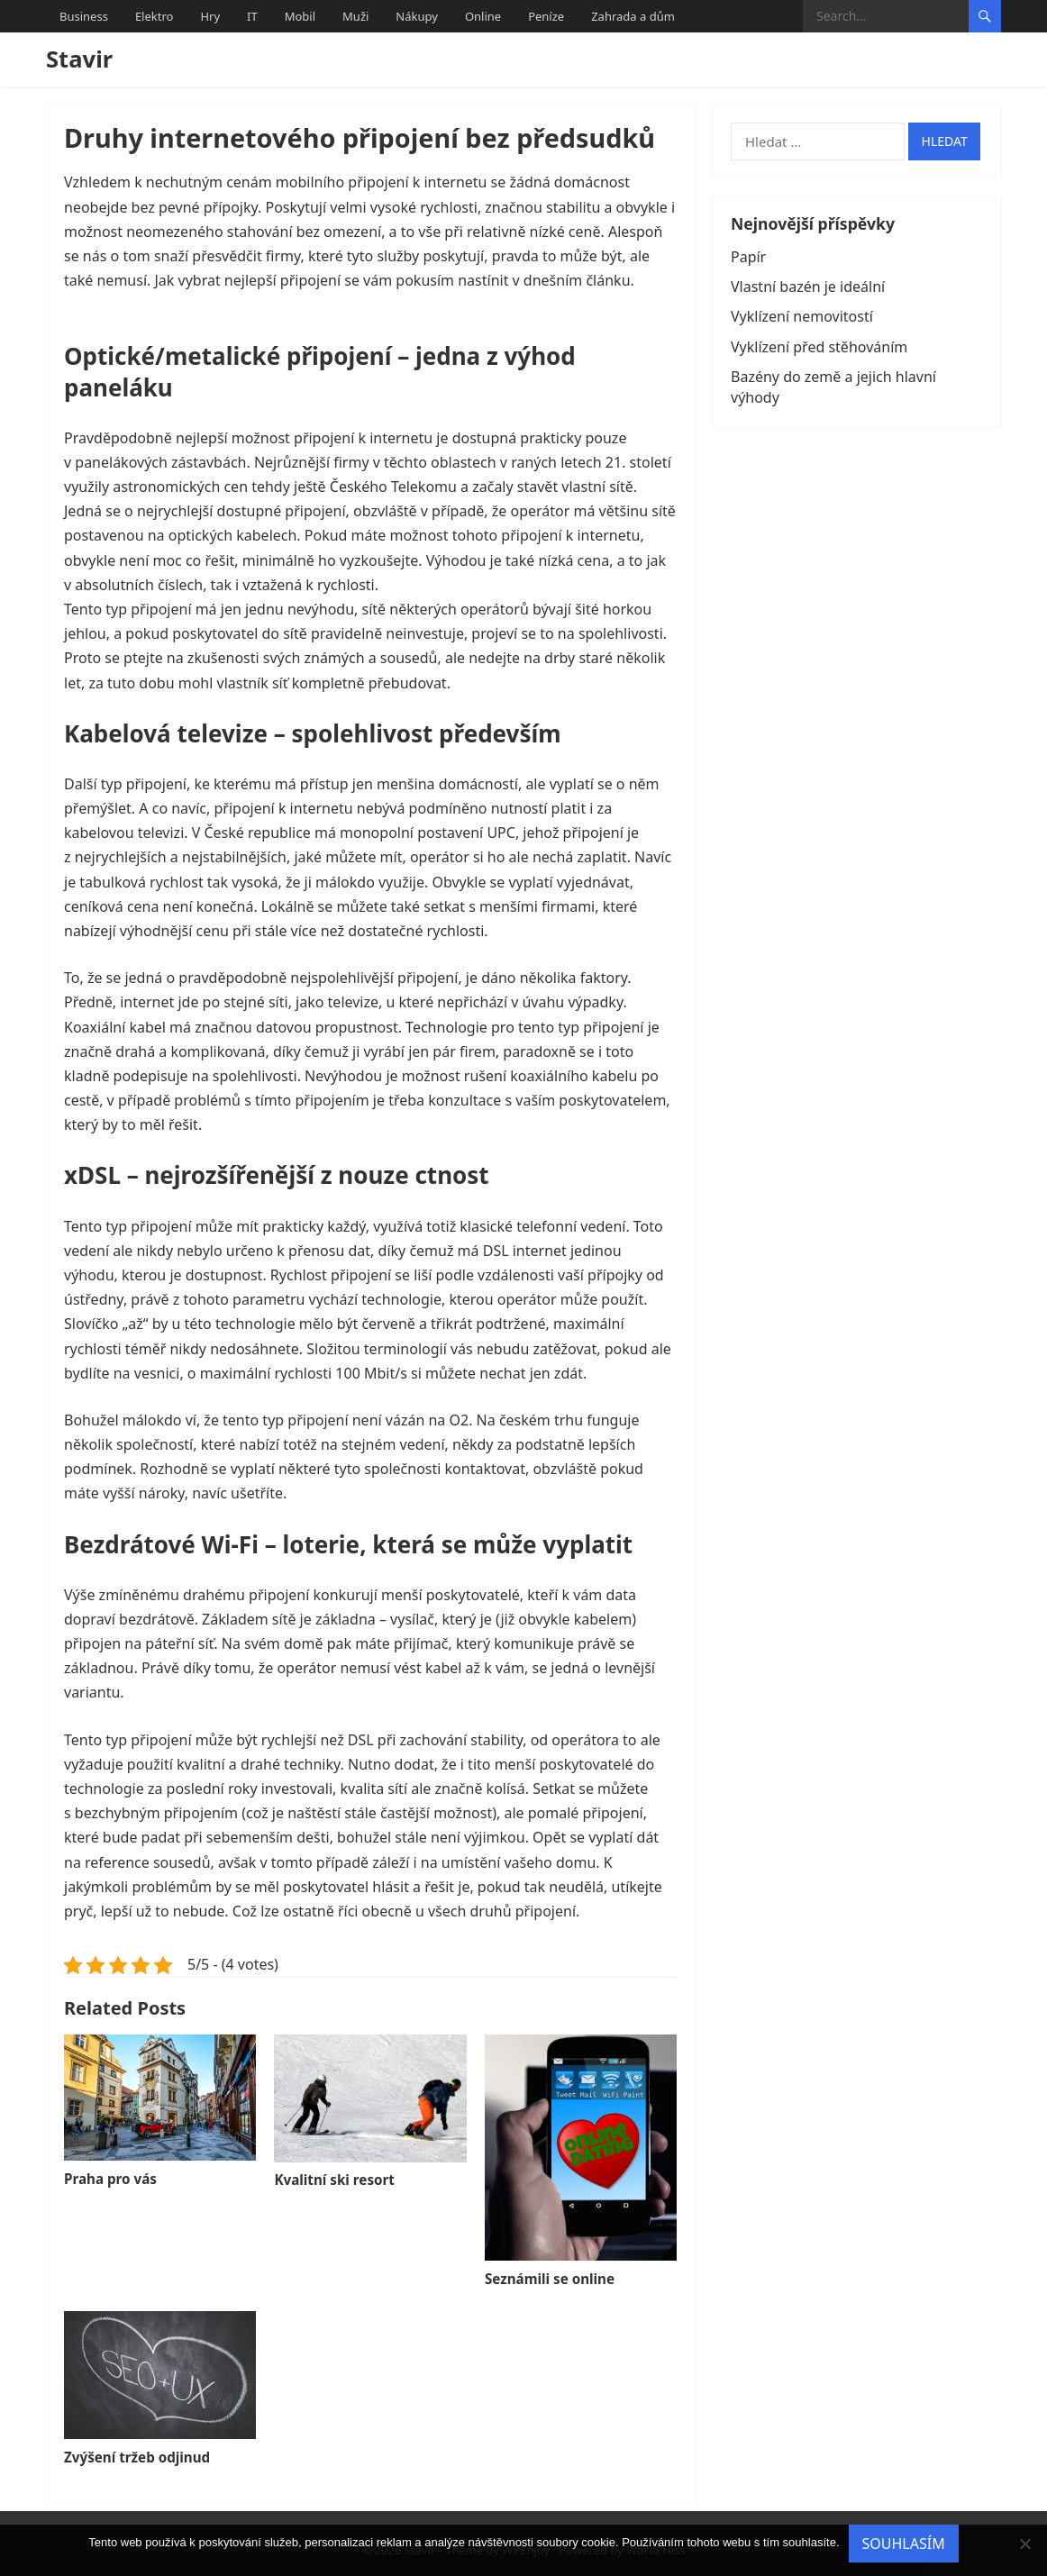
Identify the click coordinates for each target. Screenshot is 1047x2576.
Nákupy (417, 16)
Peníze (546, 16)
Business (83, 16)
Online (483, 16)
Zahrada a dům (633, 16)
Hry (210, 16)
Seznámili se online (550, 2279)
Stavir (79, 59)
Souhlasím (903, 2543)
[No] (1024, 2544)
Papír (748, 257)
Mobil (300, 16)
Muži (355, 16)
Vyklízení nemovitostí (802, 316)
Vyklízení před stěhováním (819, 347)
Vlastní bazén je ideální (808, 286)
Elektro (154, 16)
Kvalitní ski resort (334, 2180)
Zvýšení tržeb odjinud (137, 2457)
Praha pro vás (110, 2179)
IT (252, 16)
